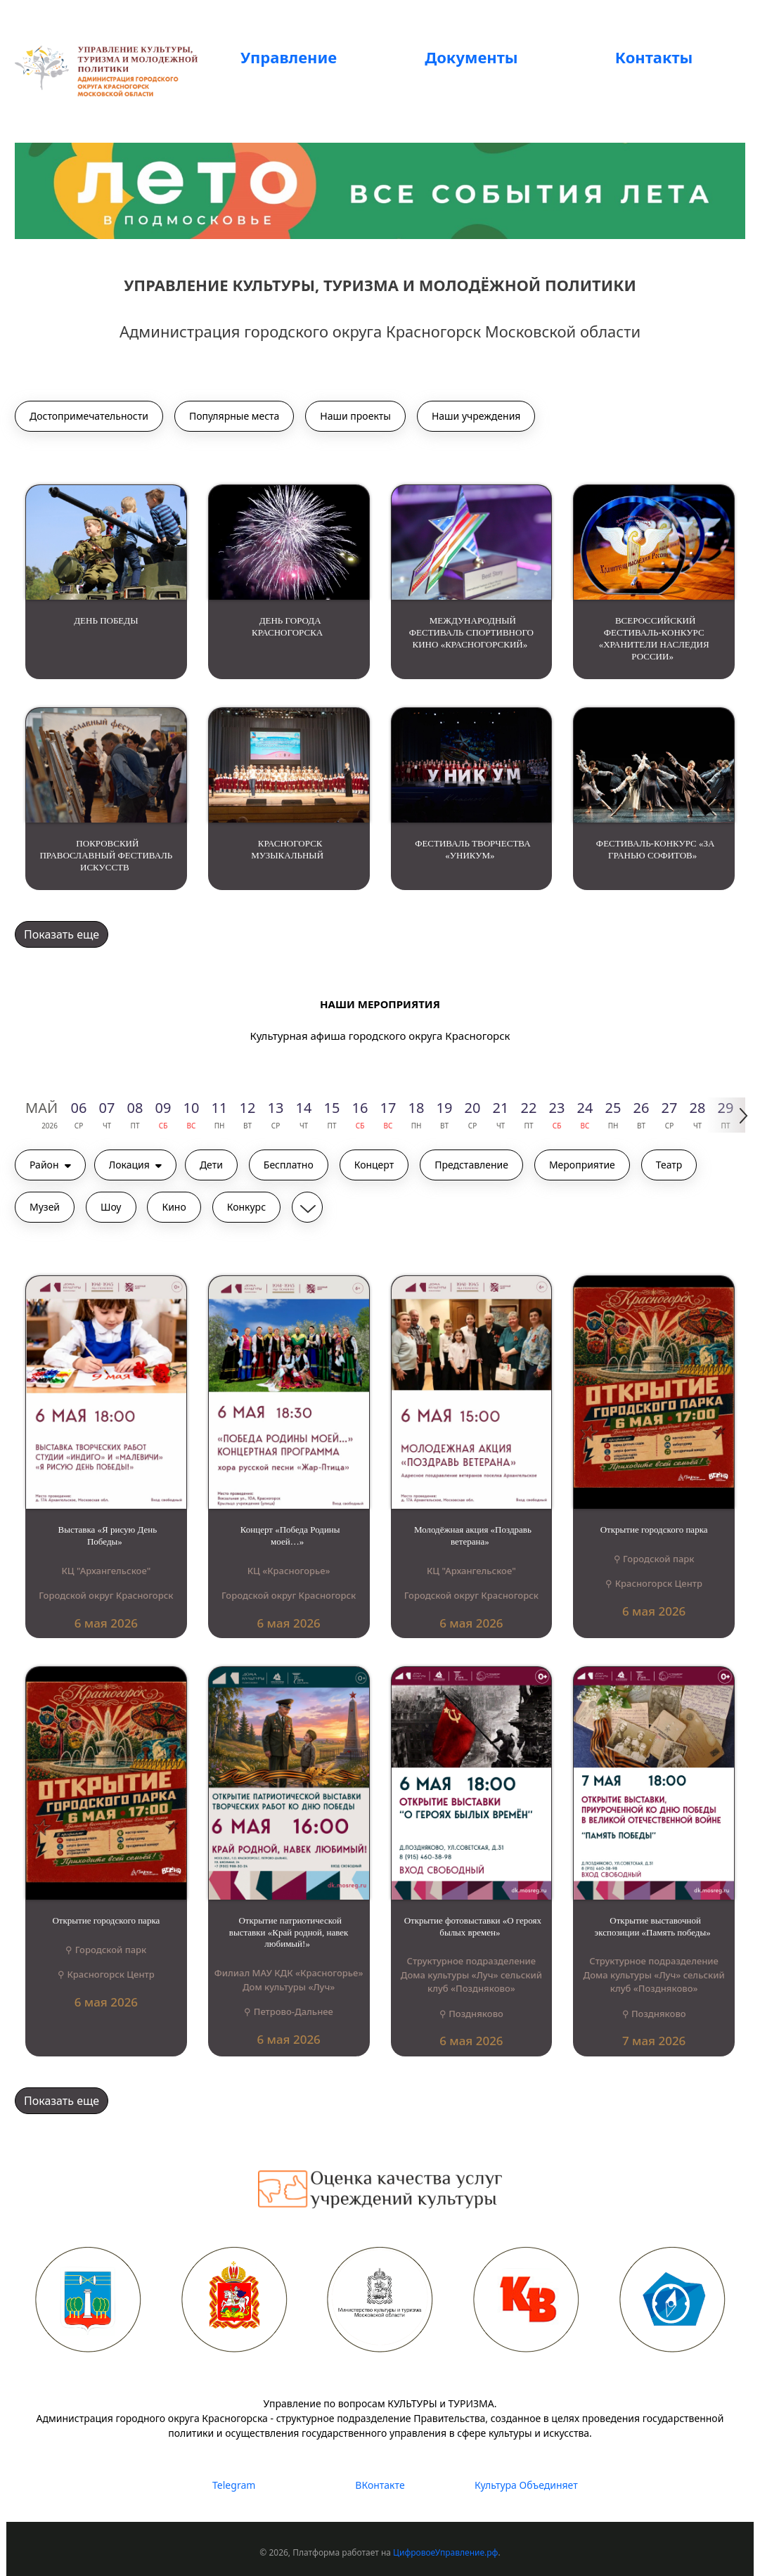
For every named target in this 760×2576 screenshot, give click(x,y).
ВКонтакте (379, 2485)
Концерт (374, 1164)
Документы (471, 56)
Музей (45, 1206)
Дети (211, 1164)
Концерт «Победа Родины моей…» (290, 1535)
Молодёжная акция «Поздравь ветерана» (473, 1535)
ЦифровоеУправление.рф (445, 2552)
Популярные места (234, 416)
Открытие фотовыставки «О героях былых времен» (472, 1926)
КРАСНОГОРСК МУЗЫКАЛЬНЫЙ (287, 849)
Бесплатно (289, 1164)
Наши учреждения (476, 416)
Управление (288, 56)
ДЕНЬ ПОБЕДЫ (106, 620)
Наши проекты (355, 416)
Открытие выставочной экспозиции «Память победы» (653, 1926)
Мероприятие (582, 1164)
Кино (174, 1206)
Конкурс (246, 1206)
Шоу (111, 1206)
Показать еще (61, 934)
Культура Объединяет (526, 2485)
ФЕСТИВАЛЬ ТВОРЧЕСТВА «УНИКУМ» (472, 849)
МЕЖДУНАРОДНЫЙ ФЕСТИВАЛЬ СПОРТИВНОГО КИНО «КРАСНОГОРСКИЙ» (471, 632)
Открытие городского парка (654, 1529)
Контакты (654, 56)
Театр (669, 1164)
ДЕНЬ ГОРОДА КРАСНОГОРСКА (287, 626)
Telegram (233, 2485)
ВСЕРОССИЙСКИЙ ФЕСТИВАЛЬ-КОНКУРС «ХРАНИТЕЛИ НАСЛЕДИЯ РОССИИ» (654, 638)
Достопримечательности (89, 416)
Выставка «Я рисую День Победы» (107, 1535)
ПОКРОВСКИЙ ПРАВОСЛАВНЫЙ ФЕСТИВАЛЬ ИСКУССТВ (105, 855)
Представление (471, 1164)
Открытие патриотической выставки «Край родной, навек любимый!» (289, 1932)
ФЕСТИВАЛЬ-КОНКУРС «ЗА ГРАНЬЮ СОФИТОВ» (655, 849)
